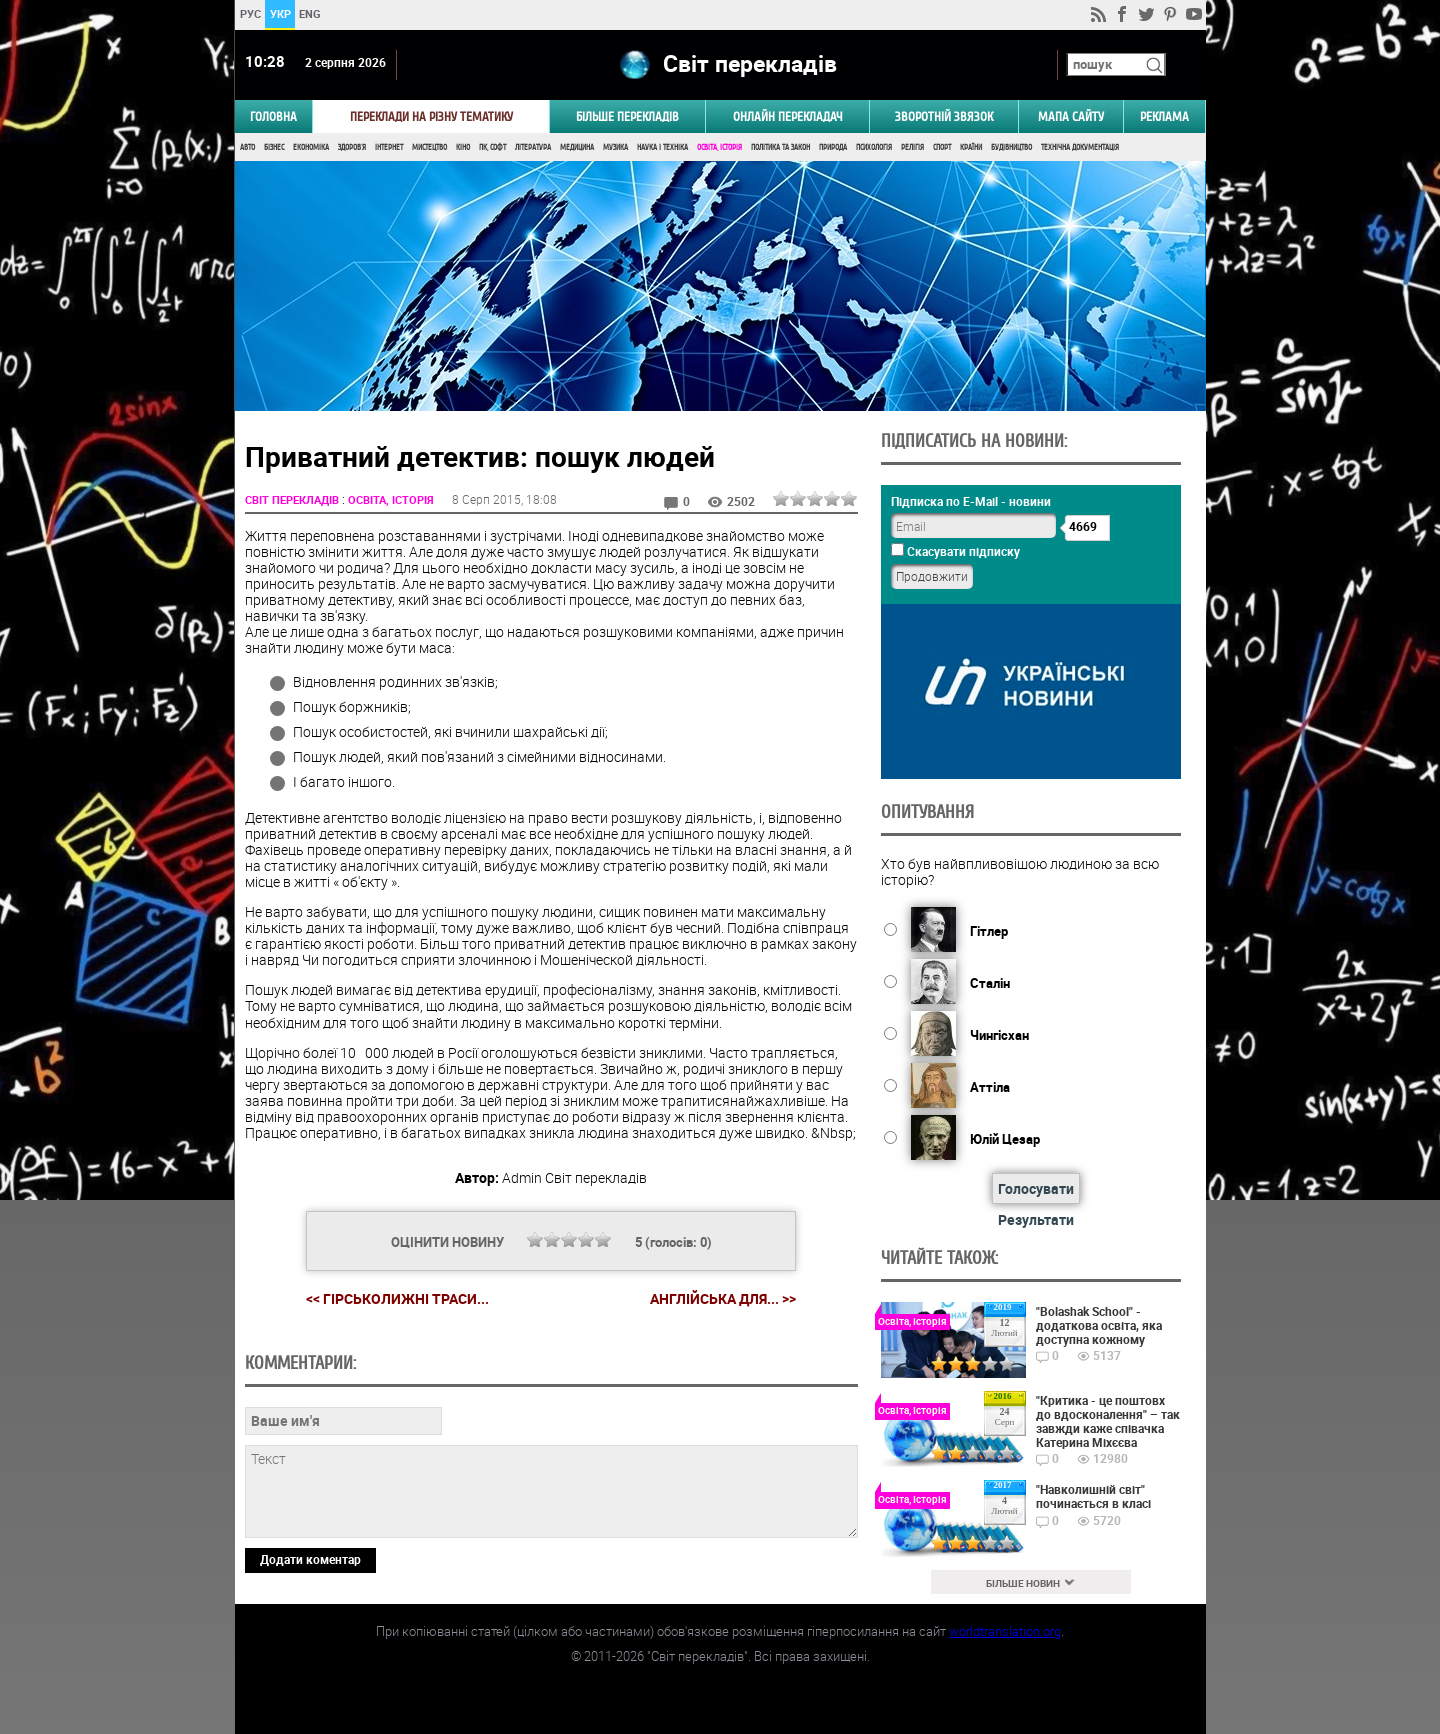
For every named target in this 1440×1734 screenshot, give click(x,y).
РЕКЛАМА (1164, 116)
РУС (249, 13)
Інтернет (389, 147)
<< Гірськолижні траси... (397, 1298)
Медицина (577, 147)
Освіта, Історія (719, 147)
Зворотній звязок (944, 116)
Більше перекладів (627, 116)
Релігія (912, 147)
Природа (833, 147)
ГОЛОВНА (273, 116)
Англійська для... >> (723, 1299)
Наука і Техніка (662, 147)
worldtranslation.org (1005, 1631)
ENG (310, 13)
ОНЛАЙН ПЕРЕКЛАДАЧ (788, 116)
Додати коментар (310, 1559)
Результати (1036, 1219)
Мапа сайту (1071, 116)
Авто (247, 147)
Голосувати (1036, 1188)
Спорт (942, 147)
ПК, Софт (492, 147)
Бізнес (274, 147)
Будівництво (1011, 147)
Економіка (311, 147)
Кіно (463, 147)
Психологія (874, 147)
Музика (615, 147)
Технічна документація (1080, 147)
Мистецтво (429, 147)
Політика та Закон (780, 147)
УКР (279, 13)
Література (533, 147)
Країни (971, 147)
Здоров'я (352, 147)
